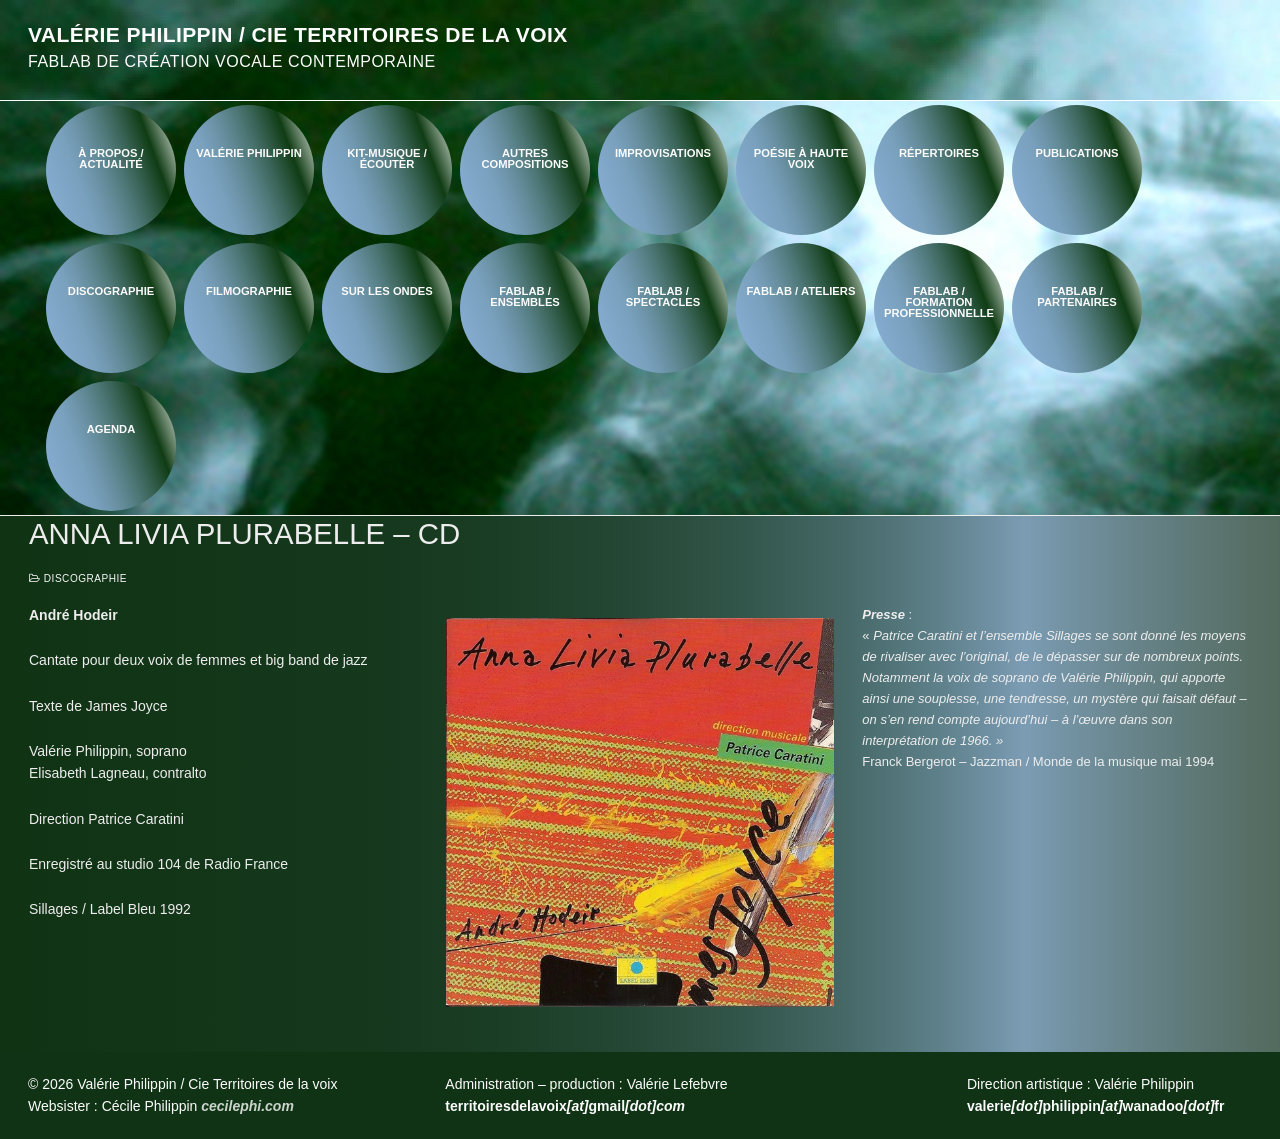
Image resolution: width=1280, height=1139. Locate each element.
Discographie (78, 578)
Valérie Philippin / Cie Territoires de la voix (298, 34)
